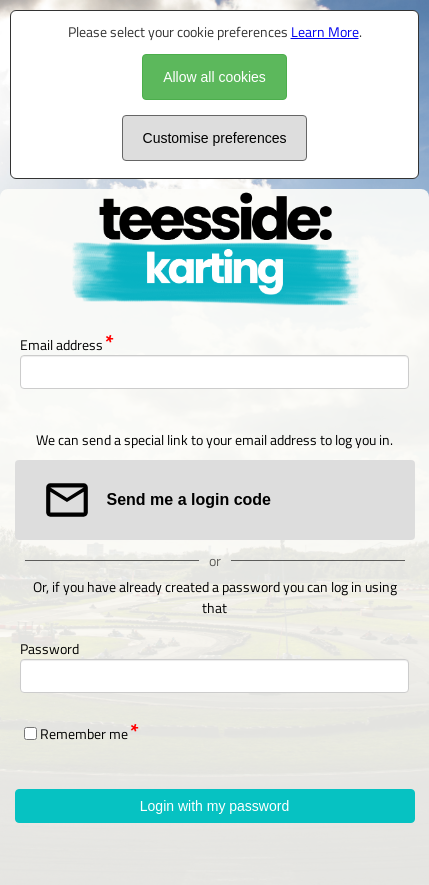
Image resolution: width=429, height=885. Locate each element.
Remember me (84, 733)
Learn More (325, 31)
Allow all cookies (214, 77)
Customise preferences (215, 138)
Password (49, 648)
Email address (61, 344)
